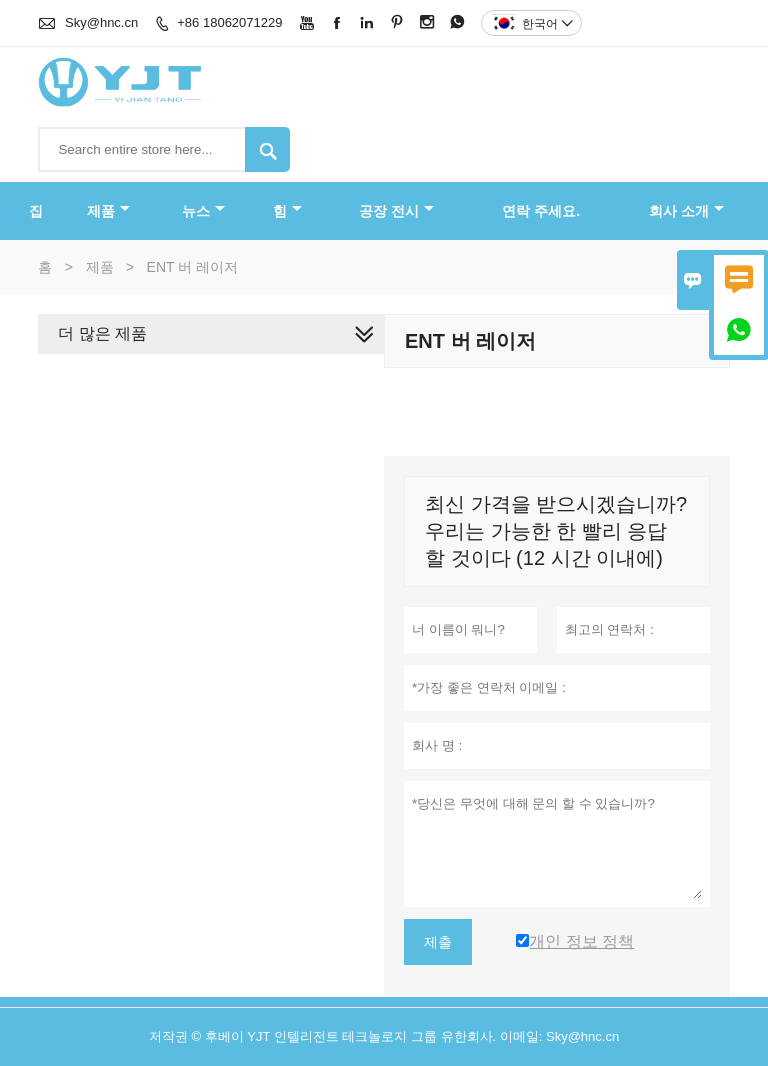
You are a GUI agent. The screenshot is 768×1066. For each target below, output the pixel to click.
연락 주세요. (541, 211)
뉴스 (203, 211)
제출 (438, 942)
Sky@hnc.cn (101, 22)
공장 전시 (396, 211)
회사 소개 (686, 211)
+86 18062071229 (229, 22)
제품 (108, 211)
